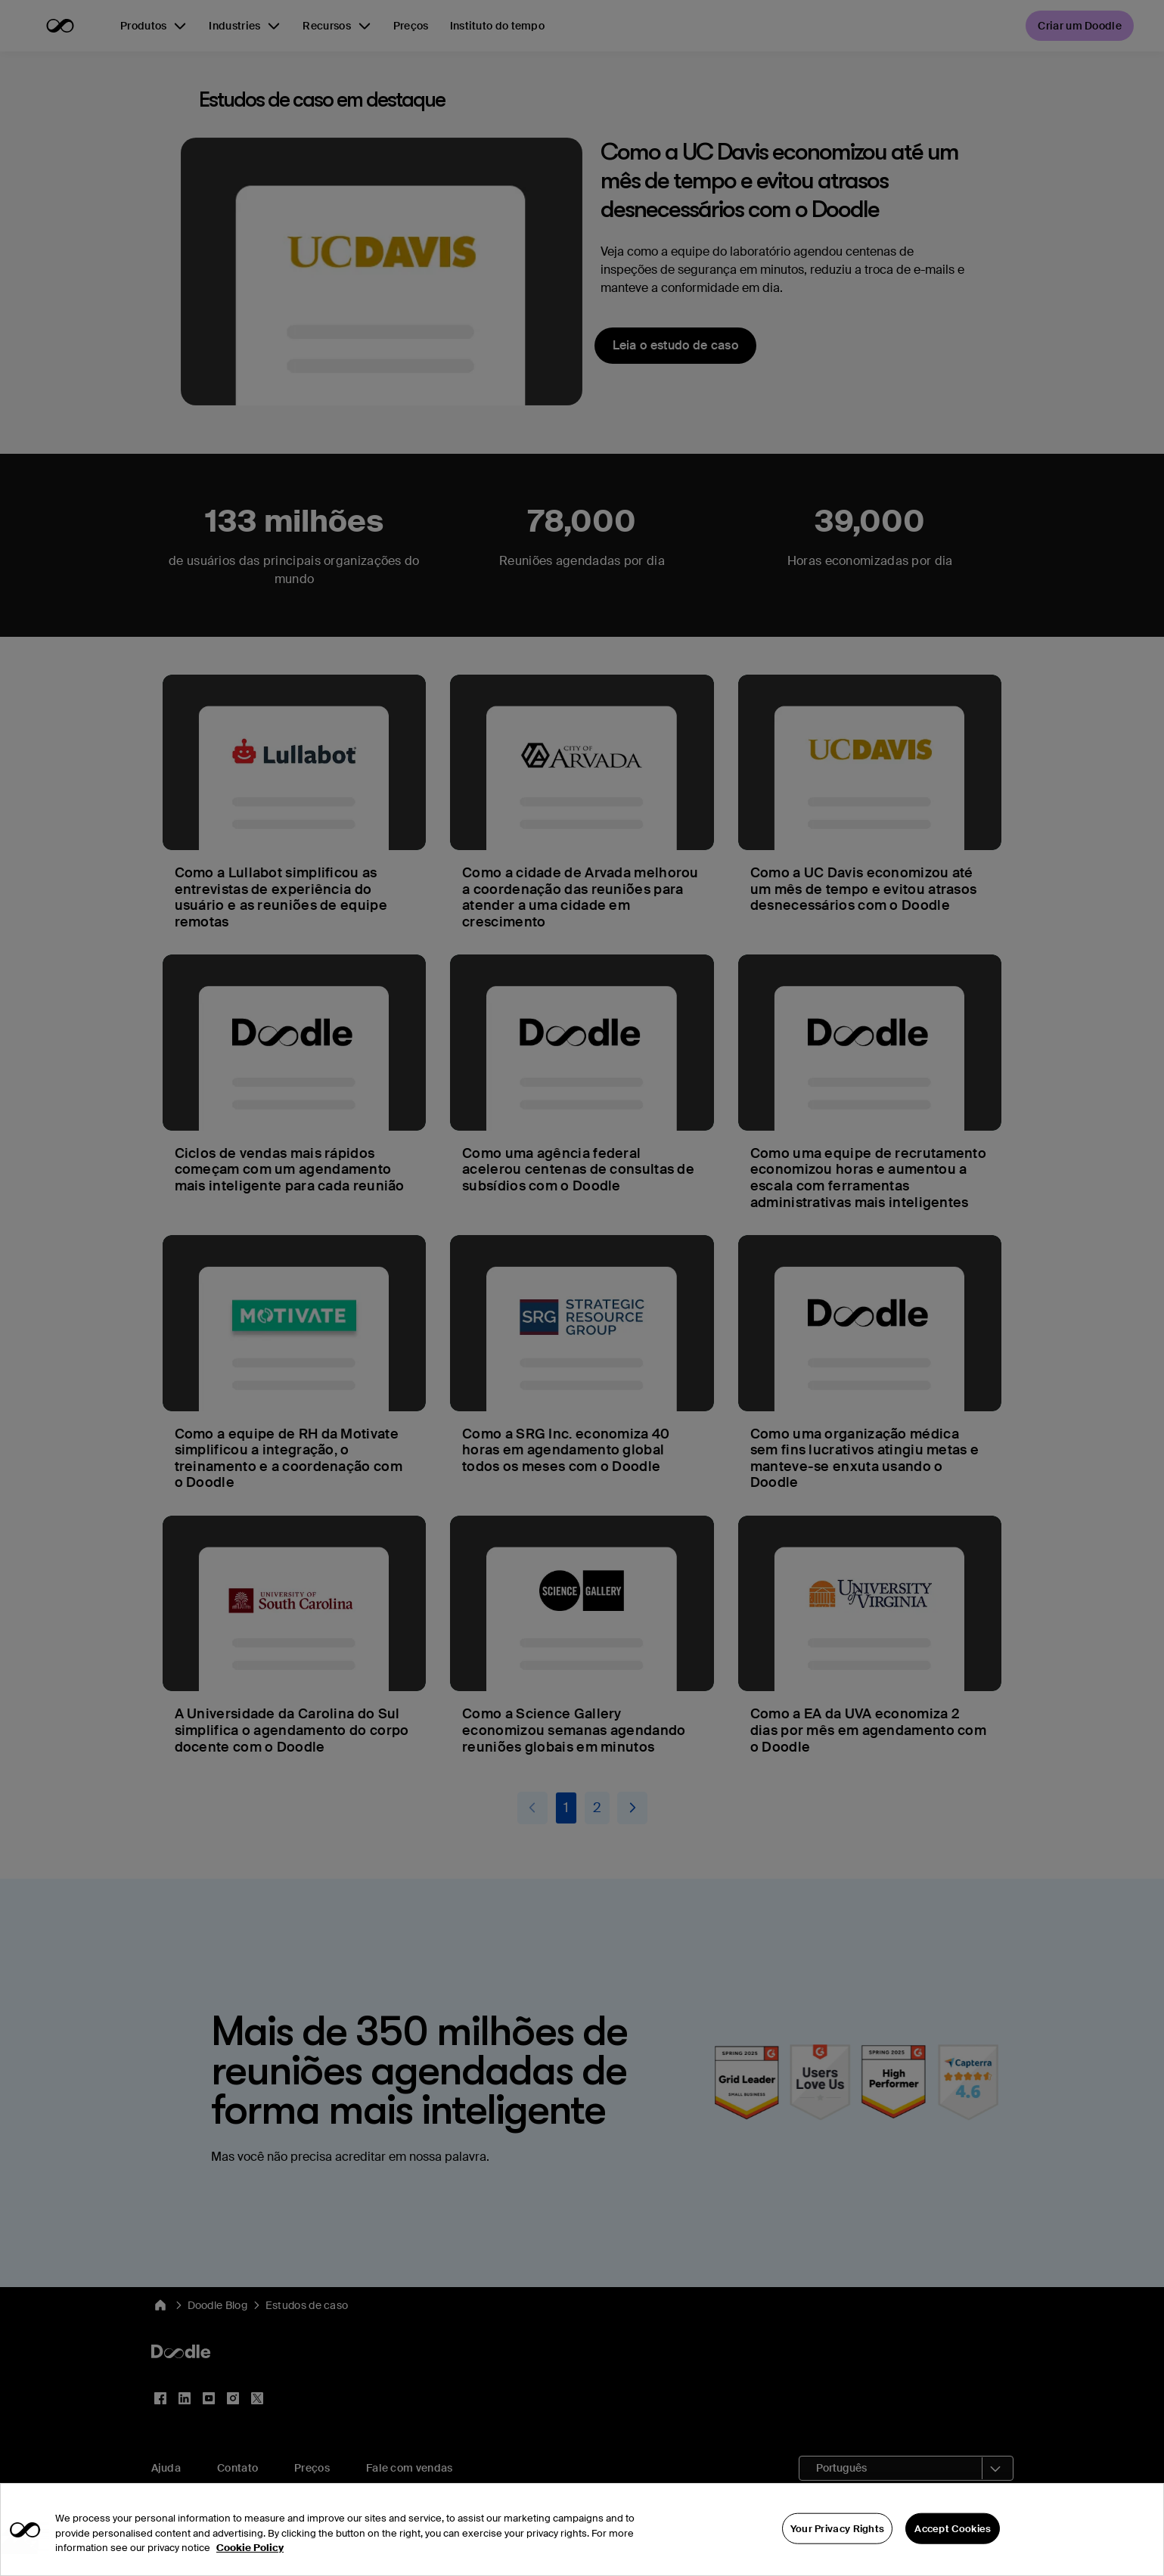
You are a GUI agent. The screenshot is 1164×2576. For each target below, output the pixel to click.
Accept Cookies (952, 2549)
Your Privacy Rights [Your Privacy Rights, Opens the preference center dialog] (837, 2549)
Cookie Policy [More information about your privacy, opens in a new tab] (250, 2568)
